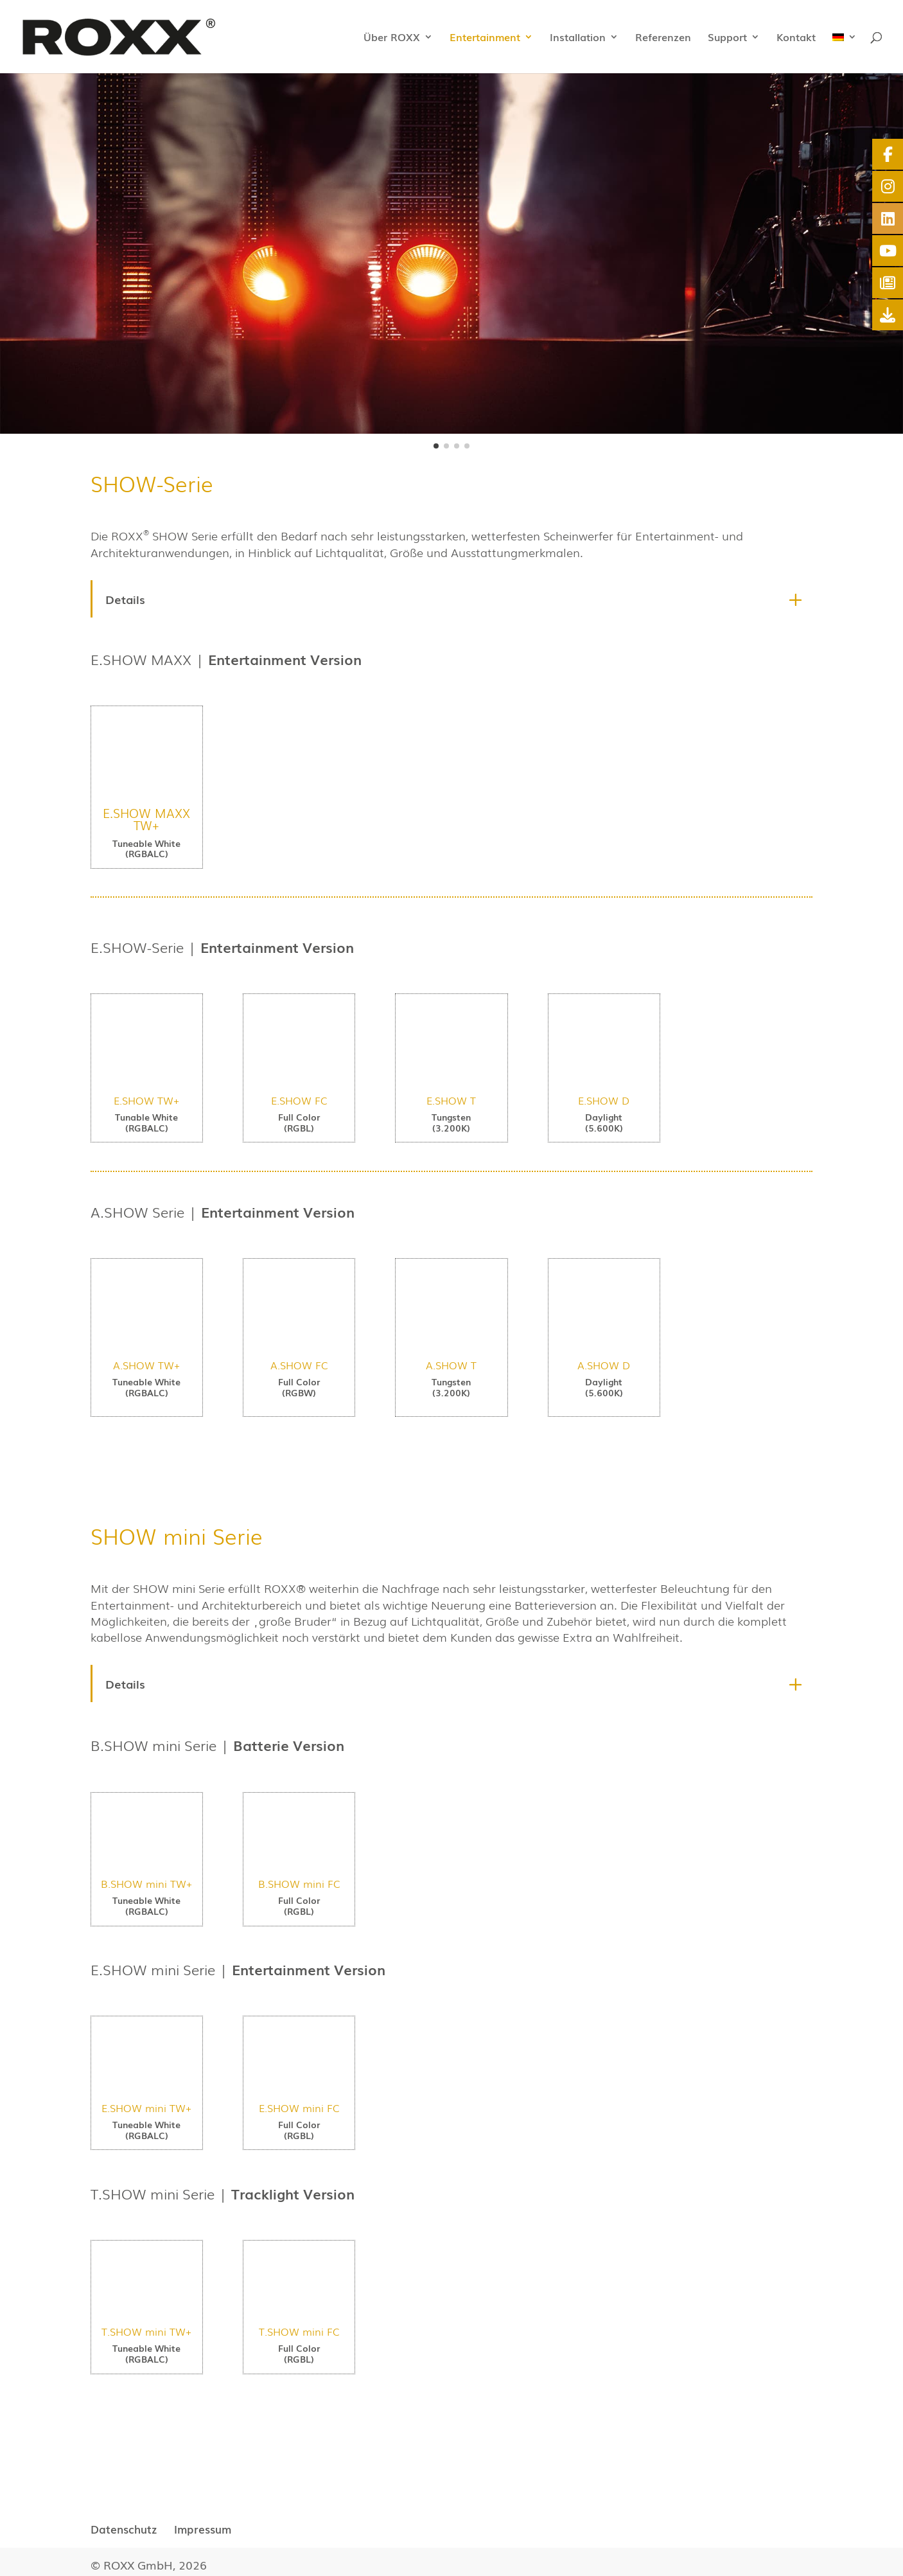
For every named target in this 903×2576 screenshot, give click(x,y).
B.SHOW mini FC (299, 1883)
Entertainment (485, 38)
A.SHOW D (603, 1364)
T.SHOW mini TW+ (146, 2331)
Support (727, 38)
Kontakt (796, 38)
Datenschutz (124, 2529)
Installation (578, 38)
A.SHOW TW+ (146, 1364)
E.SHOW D (603, 1100)
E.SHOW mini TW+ (146, 2107)
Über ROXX (392, 38)
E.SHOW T (451, 1100)
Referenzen (663, 38)
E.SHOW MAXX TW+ (146, 819)
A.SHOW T (451, 1364)
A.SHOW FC (299, 1364)
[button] (436, 446)
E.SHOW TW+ (146, 1100)
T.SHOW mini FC (299, 2331)
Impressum (202, 2529)
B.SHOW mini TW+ (146, 1883)
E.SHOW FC (299, 1100)
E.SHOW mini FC (299, 2107)
